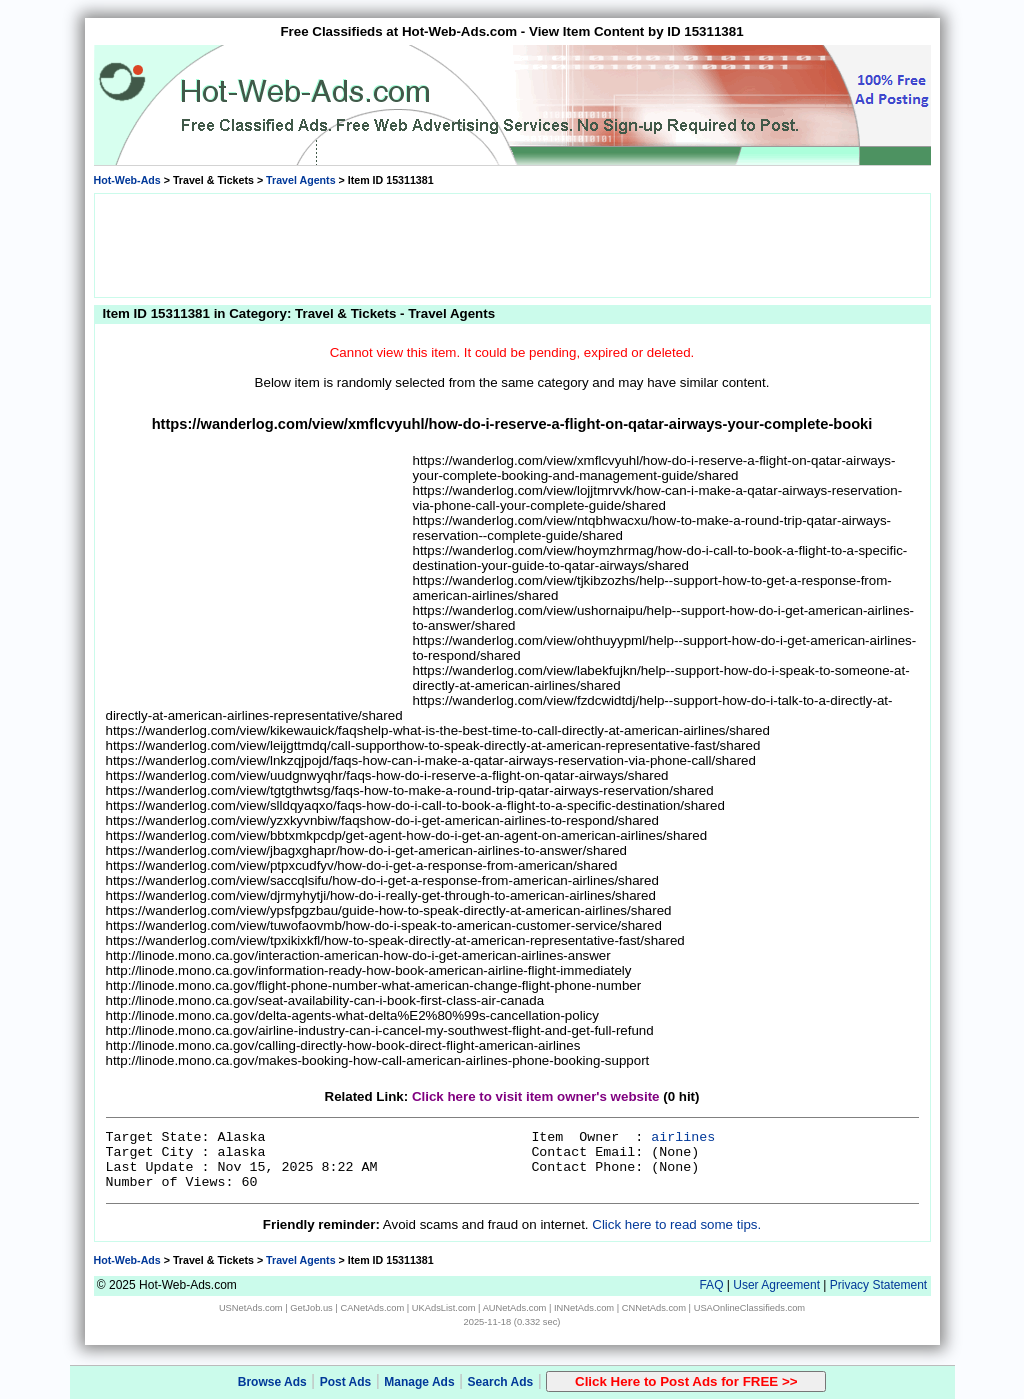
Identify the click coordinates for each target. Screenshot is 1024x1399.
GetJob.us (311, 1308)
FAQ (711, 1285)
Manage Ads (419, 1382)
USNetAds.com (251, 1308)
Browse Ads (272, 1382)
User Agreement (776, 1285)
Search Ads (501, 1382)
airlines (683, 1137)
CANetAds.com (372, 1308)
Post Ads (346, 1382)
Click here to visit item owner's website (536, 1096)
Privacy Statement (878, 1285)
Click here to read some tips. (676, 1224)
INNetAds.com (584, 1308)
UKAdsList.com (444, 1308)
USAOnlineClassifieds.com (749, 1308)
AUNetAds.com (515, 1308)
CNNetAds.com (654, 1308)
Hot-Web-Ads (127, 180)
